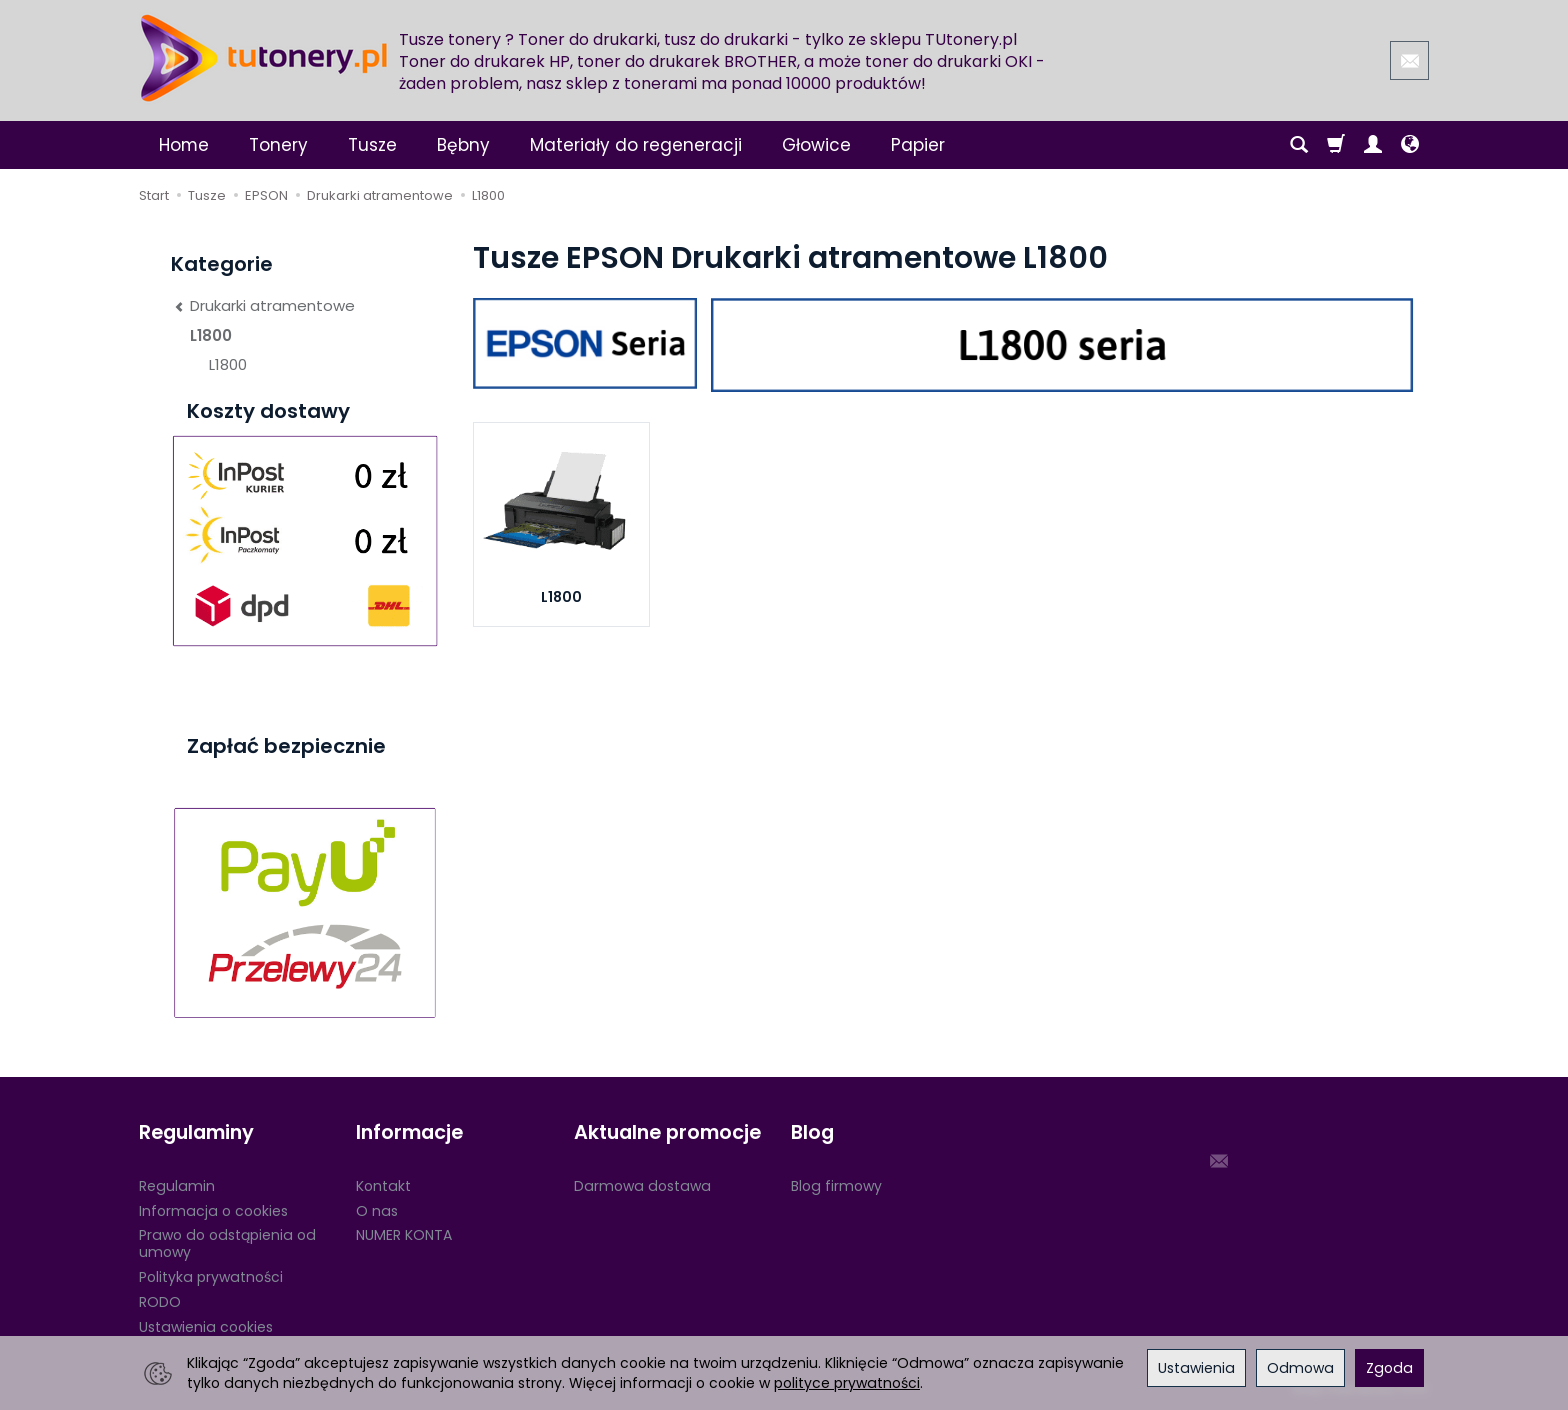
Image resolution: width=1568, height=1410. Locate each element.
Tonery (278, 145)
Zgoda (1389, 1368)
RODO (160, 1302)
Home (184, 145)
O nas (377, 1211)
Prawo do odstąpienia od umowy (227, 1243)
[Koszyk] (1336, 145)
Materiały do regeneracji (636, 145)
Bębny (463, 145)
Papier (918, 145)
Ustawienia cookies (206, 1327)
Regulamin (177, 1186)
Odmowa (1300, 1368)
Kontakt (383, 1186)
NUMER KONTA (404, 1235)
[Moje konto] (1373, 145)
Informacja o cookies (213, 1211)
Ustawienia (1196, 1368)
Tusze (372, 145)
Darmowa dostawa (642, 1186)
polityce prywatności (847, 1383)
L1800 (561, 597)
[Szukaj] (1299, 145)
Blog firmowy (836, 1186)
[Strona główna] (264, 58)
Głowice (816, 145)
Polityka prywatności (211, 1277)
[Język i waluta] (1410, 145)
